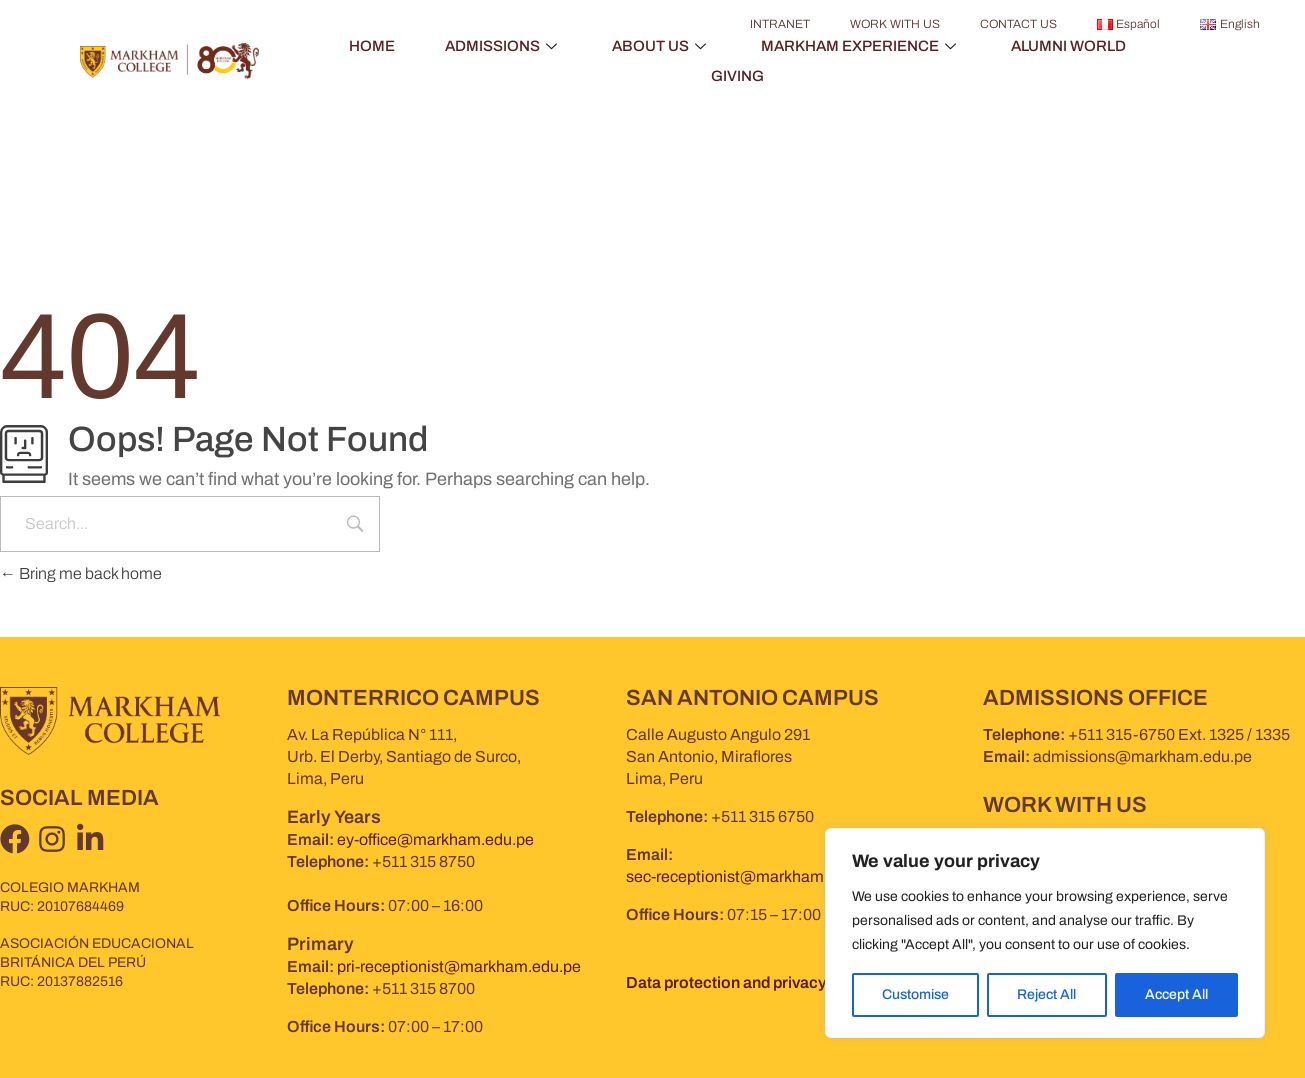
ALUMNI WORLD (1068, 46)
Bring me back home (81, 573)
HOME (372, 46)
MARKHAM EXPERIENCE (861, 46)
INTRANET (780, 24)
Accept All (1176, 994)
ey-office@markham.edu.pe (435, 839)
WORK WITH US (895, 24)
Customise (915, 994)
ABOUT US (661, 46)
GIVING (737, 76)
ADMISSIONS (503, 46)
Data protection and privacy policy (749, 982)
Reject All (1046, 994)
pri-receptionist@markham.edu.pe (459, 966)
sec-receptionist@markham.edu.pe (751, 876)
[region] (1045, 933)
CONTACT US (1018, 24)
